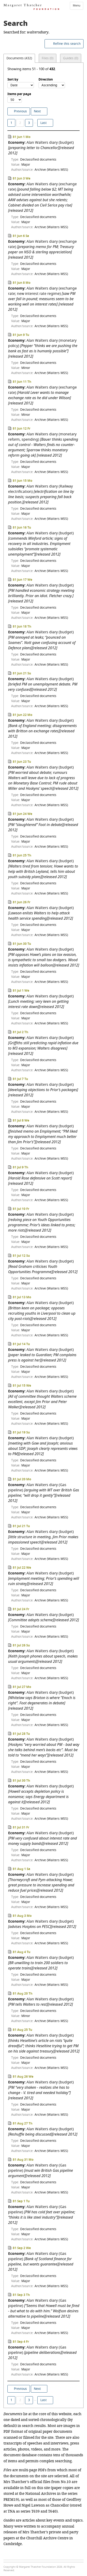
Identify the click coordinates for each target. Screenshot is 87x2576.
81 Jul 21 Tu (21, 1526)
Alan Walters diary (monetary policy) (42, 348)
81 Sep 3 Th (21, 2295)
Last (43, 122)
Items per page (19, 94)
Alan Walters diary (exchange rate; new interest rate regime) (42, 299)
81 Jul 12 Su (21, 1256)
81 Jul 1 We (21, 990)
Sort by (12, 79)
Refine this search (67, 43)
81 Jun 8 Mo (21, 283)
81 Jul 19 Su (21, 1432)
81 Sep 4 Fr (21, 2342)
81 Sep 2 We (22, 2248)
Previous (20, 111)
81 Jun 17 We (22, 579)
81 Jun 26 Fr (21, 902)
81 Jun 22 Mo (22, 715)
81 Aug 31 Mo (23, 2159)
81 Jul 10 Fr (21, 1209)
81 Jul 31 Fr (21, 1827)
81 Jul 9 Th (20, 1167)
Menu (76, 5)
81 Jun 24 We (22, 814)
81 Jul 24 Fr (21, 1609)
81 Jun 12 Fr (21, 428)
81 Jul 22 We (22, 1567)
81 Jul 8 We (21, 1120)
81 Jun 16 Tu (22, 527)
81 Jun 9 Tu (21, 335)
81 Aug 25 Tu (22, 2030)
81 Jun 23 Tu (22, 762)
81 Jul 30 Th (21, 1780)
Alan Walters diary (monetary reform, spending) (43, 444)
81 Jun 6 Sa (21, 236)
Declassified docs (38, 159)
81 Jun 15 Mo (22, 481)
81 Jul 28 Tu (21, 1734)
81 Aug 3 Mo (22, 1916)
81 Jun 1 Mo (21, 137)
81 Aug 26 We (23, 2076)
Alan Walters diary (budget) (41, 148)
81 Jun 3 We (21, 178)
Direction (46, 79)
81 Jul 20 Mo (22, 1479)
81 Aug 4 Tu (21, 1952)
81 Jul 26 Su (21, 1645)
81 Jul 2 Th (20, 1032)
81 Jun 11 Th (22, 382)
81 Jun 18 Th (22, 626)
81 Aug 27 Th (22, 2123)
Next (37, 111)
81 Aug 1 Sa (21, 1869)
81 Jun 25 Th (22, 855)
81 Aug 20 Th (22, 1993)
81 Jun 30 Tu (22, 944)
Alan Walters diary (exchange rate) (42, 197)
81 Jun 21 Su (22, 673)
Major (25, 164)
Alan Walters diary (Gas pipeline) (43, 1492)
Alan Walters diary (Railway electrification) (41, 494)
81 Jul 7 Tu (20, 1079)
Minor (25, 367)
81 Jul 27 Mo (22, 1687)
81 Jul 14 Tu (21, 1344)
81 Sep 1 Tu (21, 2201)
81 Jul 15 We (22, 1385)
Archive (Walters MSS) (51, 169)
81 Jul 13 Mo (22, 1297)
